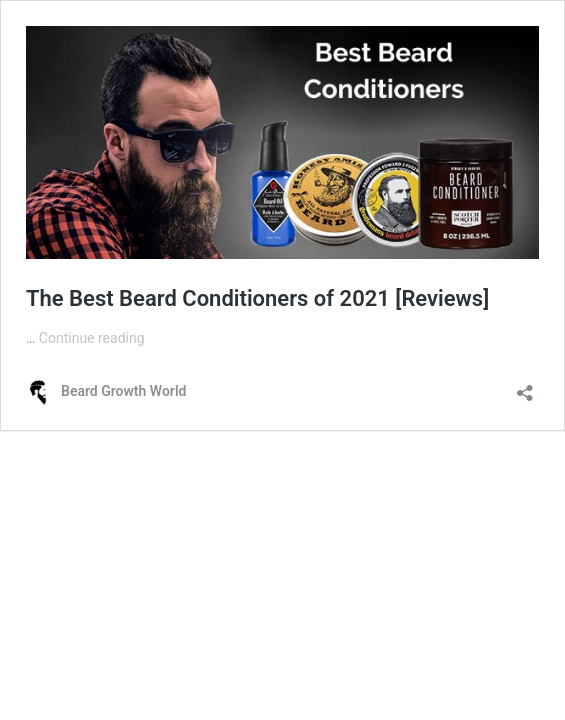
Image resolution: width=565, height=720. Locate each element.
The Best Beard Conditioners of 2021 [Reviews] (257, 298)
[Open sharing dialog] (525, 386)
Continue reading (92, 338)
